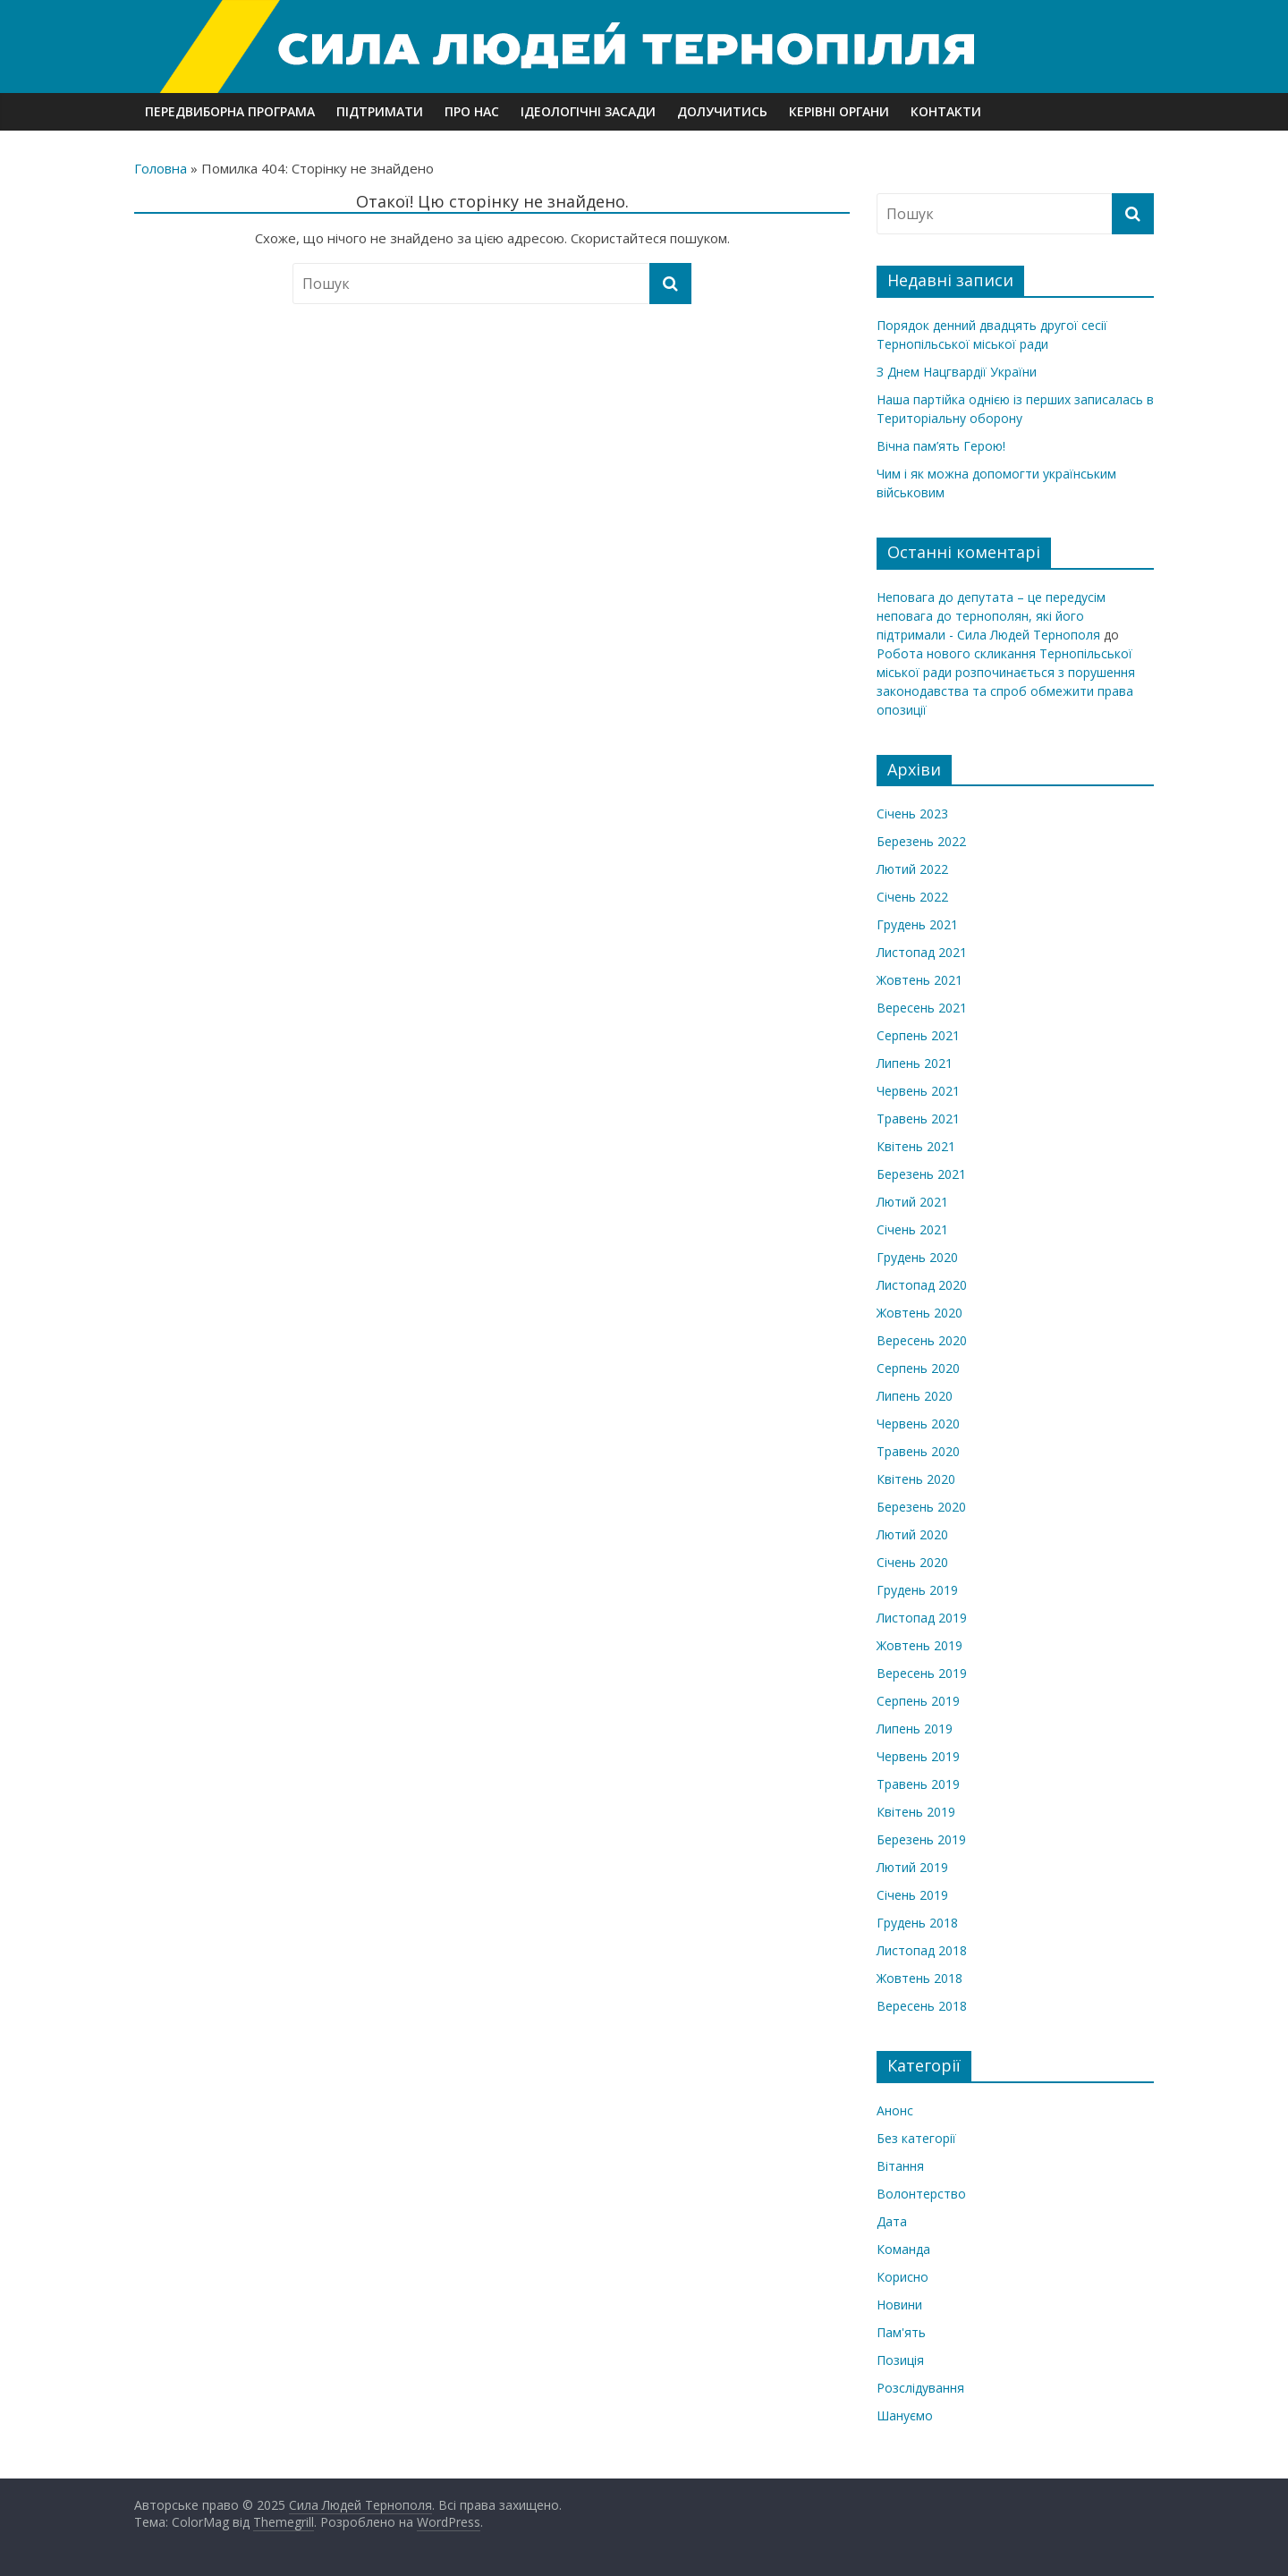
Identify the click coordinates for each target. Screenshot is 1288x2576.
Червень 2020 (918, 1423)
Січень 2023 (912, 813)
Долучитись (722, 111)
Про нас (472, 111)
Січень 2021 (912, 1229)
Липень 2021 (915, 1063)
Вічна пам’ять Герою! (941, 445)
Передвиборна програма (230, 111)
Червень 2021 (918, 1090)
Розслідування (920, 2387)
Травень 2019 (918, 1783)
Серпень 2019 (918, 1700)
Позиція (900, 2359)
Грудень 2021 (917, 924)
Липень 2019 (915, 1728)
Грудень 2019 (917, 1589)
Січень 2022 (912, 896)
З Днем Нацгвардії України (957, 371)
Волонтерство (921, 2193)
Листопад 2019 (922, 1617)
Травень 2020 (918, 1451)
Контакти (946, 111)
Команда (903, 2249)
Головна (160, 168)
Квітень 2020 (916, 1478)
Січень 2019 (912, 1894)
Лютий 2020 (912, 1534)
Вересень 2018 (922, 2005)
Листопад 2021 (922, 952)
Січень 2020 (912, 1562)
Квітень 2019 (916, 1811)
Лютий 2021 (912, 1201)
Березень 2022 (921, 841)
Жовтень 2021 (919, 979)
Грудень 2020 (917, 1257)
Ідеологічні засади (588, 111)
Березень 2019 (921, 1839)
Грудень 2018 (917, 1922)
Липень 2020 (915, 1395)
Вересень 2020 (922, 1340)
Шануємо (905, 2415)
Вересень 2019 (922, 1673)
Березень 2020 (921, 1506)
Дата (892, 2221)
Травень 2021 (918, 1118)
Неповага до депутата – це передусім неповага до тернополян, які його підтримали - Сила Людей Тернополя (991, 616)
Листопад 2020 (922, 1284)
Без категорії (916, 2138)
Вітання (900, 2165)
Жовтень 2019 (919, 1645)
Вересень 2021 (922, 1007)
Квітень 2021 (916, 1146)
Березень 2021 (921, 1173)
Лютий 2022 (912, 868)
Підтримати (379, 111)
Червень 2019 (918, 1756)
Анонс (895, 2110)
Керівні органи (839, 111)
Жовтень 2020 (919, 1312)
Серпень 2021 (918, 1035)
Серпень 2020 (918, 1368)
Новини (899, 2304)
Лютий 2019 (912, 1867)
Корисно (902, 2276)
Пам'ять (901, 2332)
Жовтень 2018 (919, 1978)
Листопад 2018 (922, 1950)
